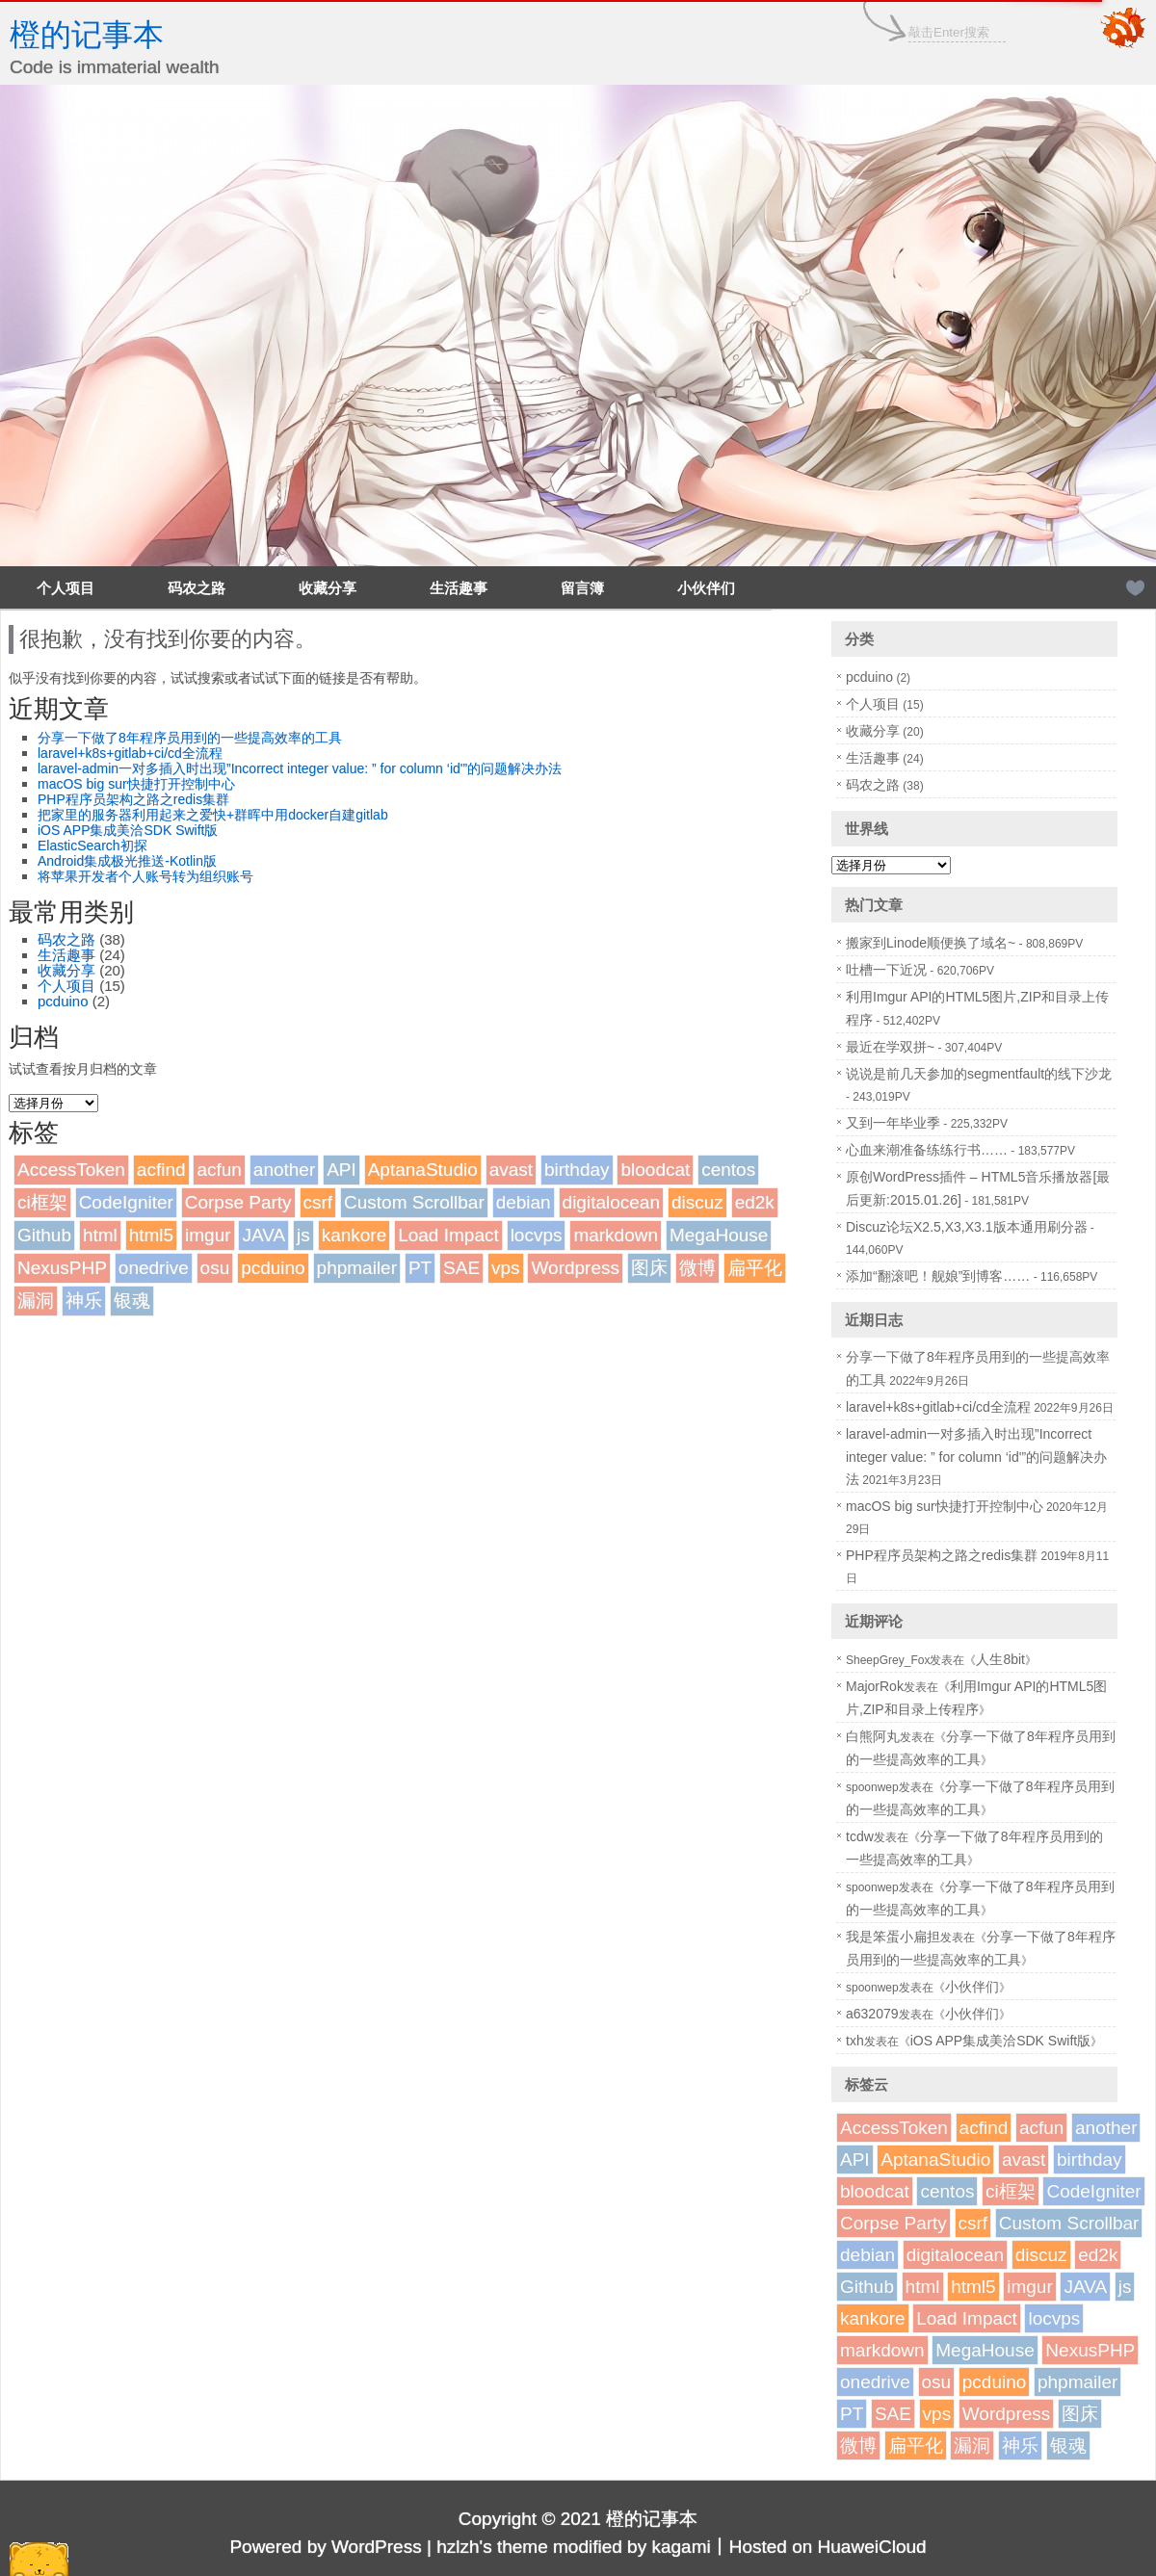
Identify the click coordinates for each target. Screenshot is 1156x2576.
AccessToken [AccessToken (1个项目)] (71, 1169)
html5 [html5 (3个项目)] (151, 1235)
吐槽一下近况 (886, 969)
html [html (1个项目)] (100, 1235)
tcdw (860, 1836)
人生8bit (1000, 1659)
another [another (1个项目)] (284, 1169)
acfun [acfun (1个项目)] (219, 1169)
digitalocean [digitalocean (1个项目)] (611, 1202)
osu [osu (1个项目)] (215, 1268)
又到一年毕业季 (893, 1123)
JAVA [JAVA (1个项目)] (263, 1235)
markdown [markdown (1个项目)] (615, 1235)
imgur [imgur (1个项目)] (208, 1235)
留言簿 (582, 588)
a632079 (872, 2013)
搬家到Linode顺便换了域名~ (930, 942)
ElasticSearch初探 (92, 845)
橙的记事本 (87, 34)
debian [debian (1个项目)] (523, 1202)
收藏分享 (327, 588)
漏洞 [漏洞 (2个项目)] (35, 1300)
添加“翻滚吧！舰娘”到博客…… (938, 1276)
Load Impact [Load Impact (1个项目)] (448, 1235)
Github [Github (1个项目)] (44, 1235)
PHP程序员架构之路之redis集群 (133, 799)
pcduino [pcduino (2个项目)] (273, 1268)
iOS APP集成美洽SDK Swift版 (128, 830)
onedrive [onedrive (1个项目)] (153, 1268)
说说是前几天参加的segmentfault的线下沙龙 (979, 1073)
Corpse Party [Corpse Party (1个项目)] (238, 1202)
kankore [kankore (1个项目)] (354, 1235)
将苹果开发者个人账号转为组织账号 (145, 876)
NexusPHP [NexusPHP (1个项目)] (62, 1268)
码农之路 (196, 588)
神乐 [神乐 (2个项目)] (84, 1300)
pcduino (63, 1001)
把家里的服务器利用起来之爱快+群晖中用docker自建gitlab (213, 814)
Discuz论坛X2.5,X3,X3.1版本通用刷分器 (967, 1227)
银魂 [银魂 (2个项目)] (132, 1300)
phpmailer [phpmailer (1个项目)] (357, 1268)
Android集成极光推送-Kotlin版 (127, 861)
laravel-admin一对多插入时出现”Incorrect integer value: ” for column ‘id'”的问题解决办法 (300, 768)
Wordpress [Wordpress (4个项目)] (575, 1268)
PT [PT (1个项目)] (420, 1268)
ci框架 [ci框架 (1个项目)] (42, 1202)
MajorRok (875, 1686)
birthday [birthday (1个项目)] (577, 1169)
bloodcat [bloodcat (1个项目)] (655, 1169)
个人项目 (65, 588)
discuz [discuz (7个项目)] (697, 1202)
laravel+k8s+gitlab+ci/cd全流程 (130, 753)
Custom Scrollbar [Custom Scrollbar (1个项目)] (414, 1202)
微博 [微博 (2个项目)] (697, 1268)
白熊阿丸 (873, 1736)
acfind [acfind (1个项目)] (161, 1169)
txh (855, 2040)
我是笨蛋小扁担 (893, 1936)
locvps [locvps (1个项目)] (537, 1235)
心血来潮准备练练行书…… (927, 1150)
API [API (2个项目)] (341, 1169)
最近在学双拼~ (890, 1046)
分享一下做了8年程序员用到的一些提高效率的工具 (190, 737)
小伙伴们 (706, 588)
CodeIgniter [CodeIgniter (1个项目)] (126, 1202)
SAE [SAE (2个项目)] (461, 1268)
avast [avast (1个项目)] (511, 1169)
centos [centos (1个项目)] (728, 1169)
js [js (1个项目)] (303, 1235)
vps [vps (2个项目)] (505, 1268)
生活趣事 (458, 588)
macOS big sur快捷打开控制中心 (136, 784)
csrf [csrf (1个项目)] (318, 1202)
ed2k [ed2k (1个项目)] (755, 1202)
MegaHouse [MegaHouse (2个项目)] (719, 1235)
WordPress (376, 2547)
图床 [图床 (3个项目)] (649, 1268)
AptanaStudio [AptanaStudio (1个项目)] (423, 1169)
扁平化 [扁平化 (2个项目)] (754, 1268)
